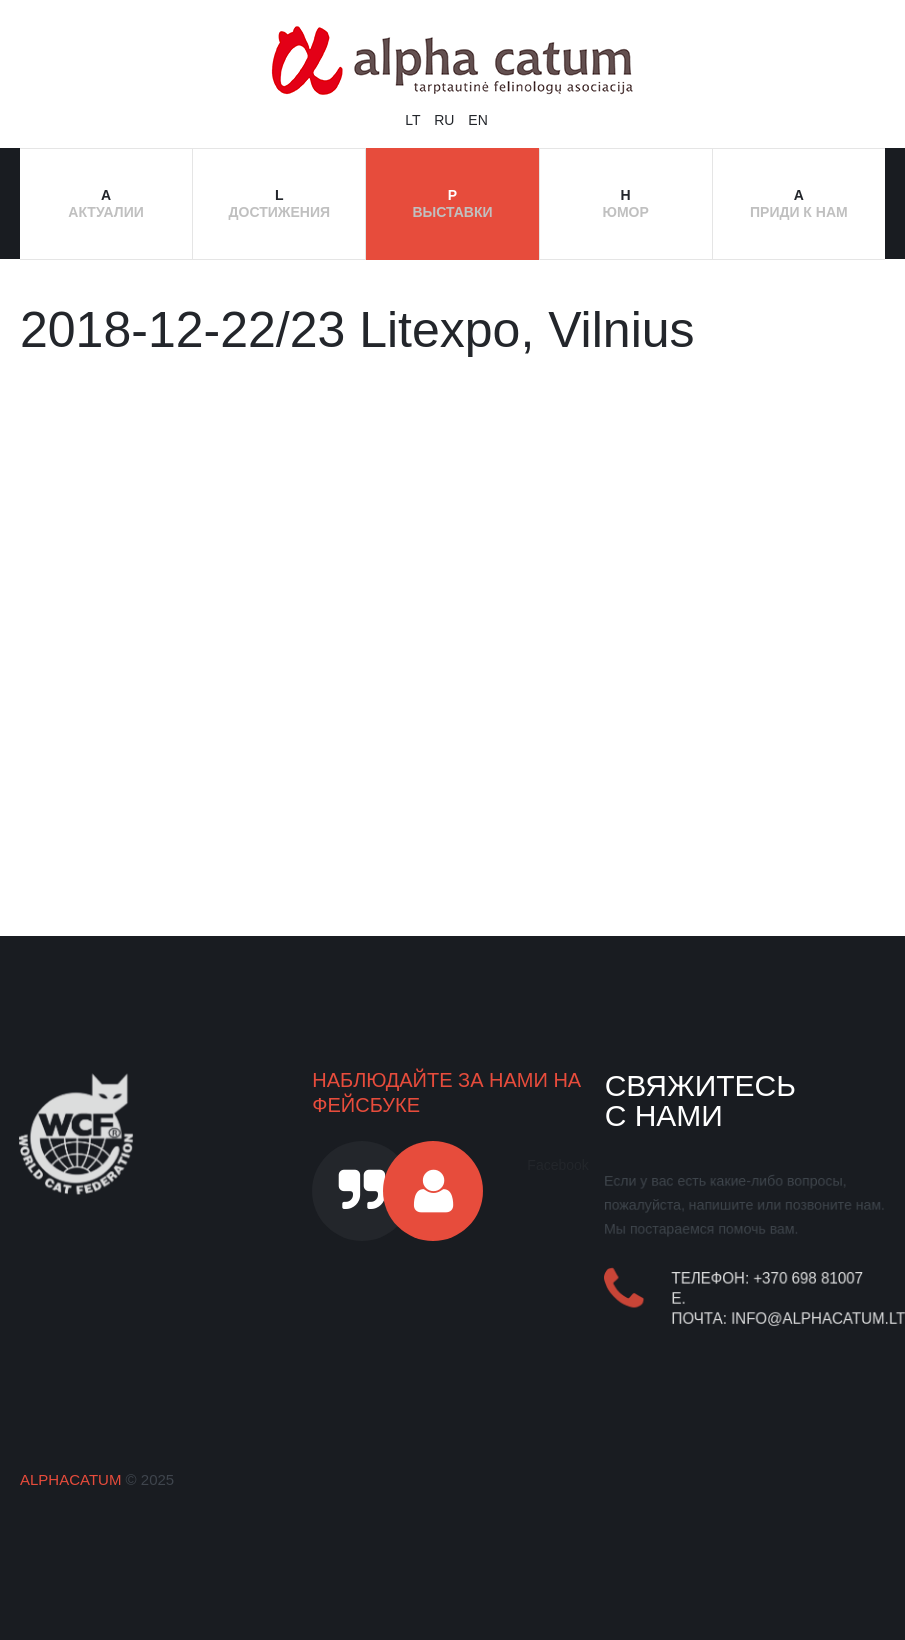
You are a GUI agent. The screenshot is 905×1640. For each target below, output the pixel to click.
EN (477, 120)
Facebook (557, 1165)
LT (414, 120)
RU (446, 120)
